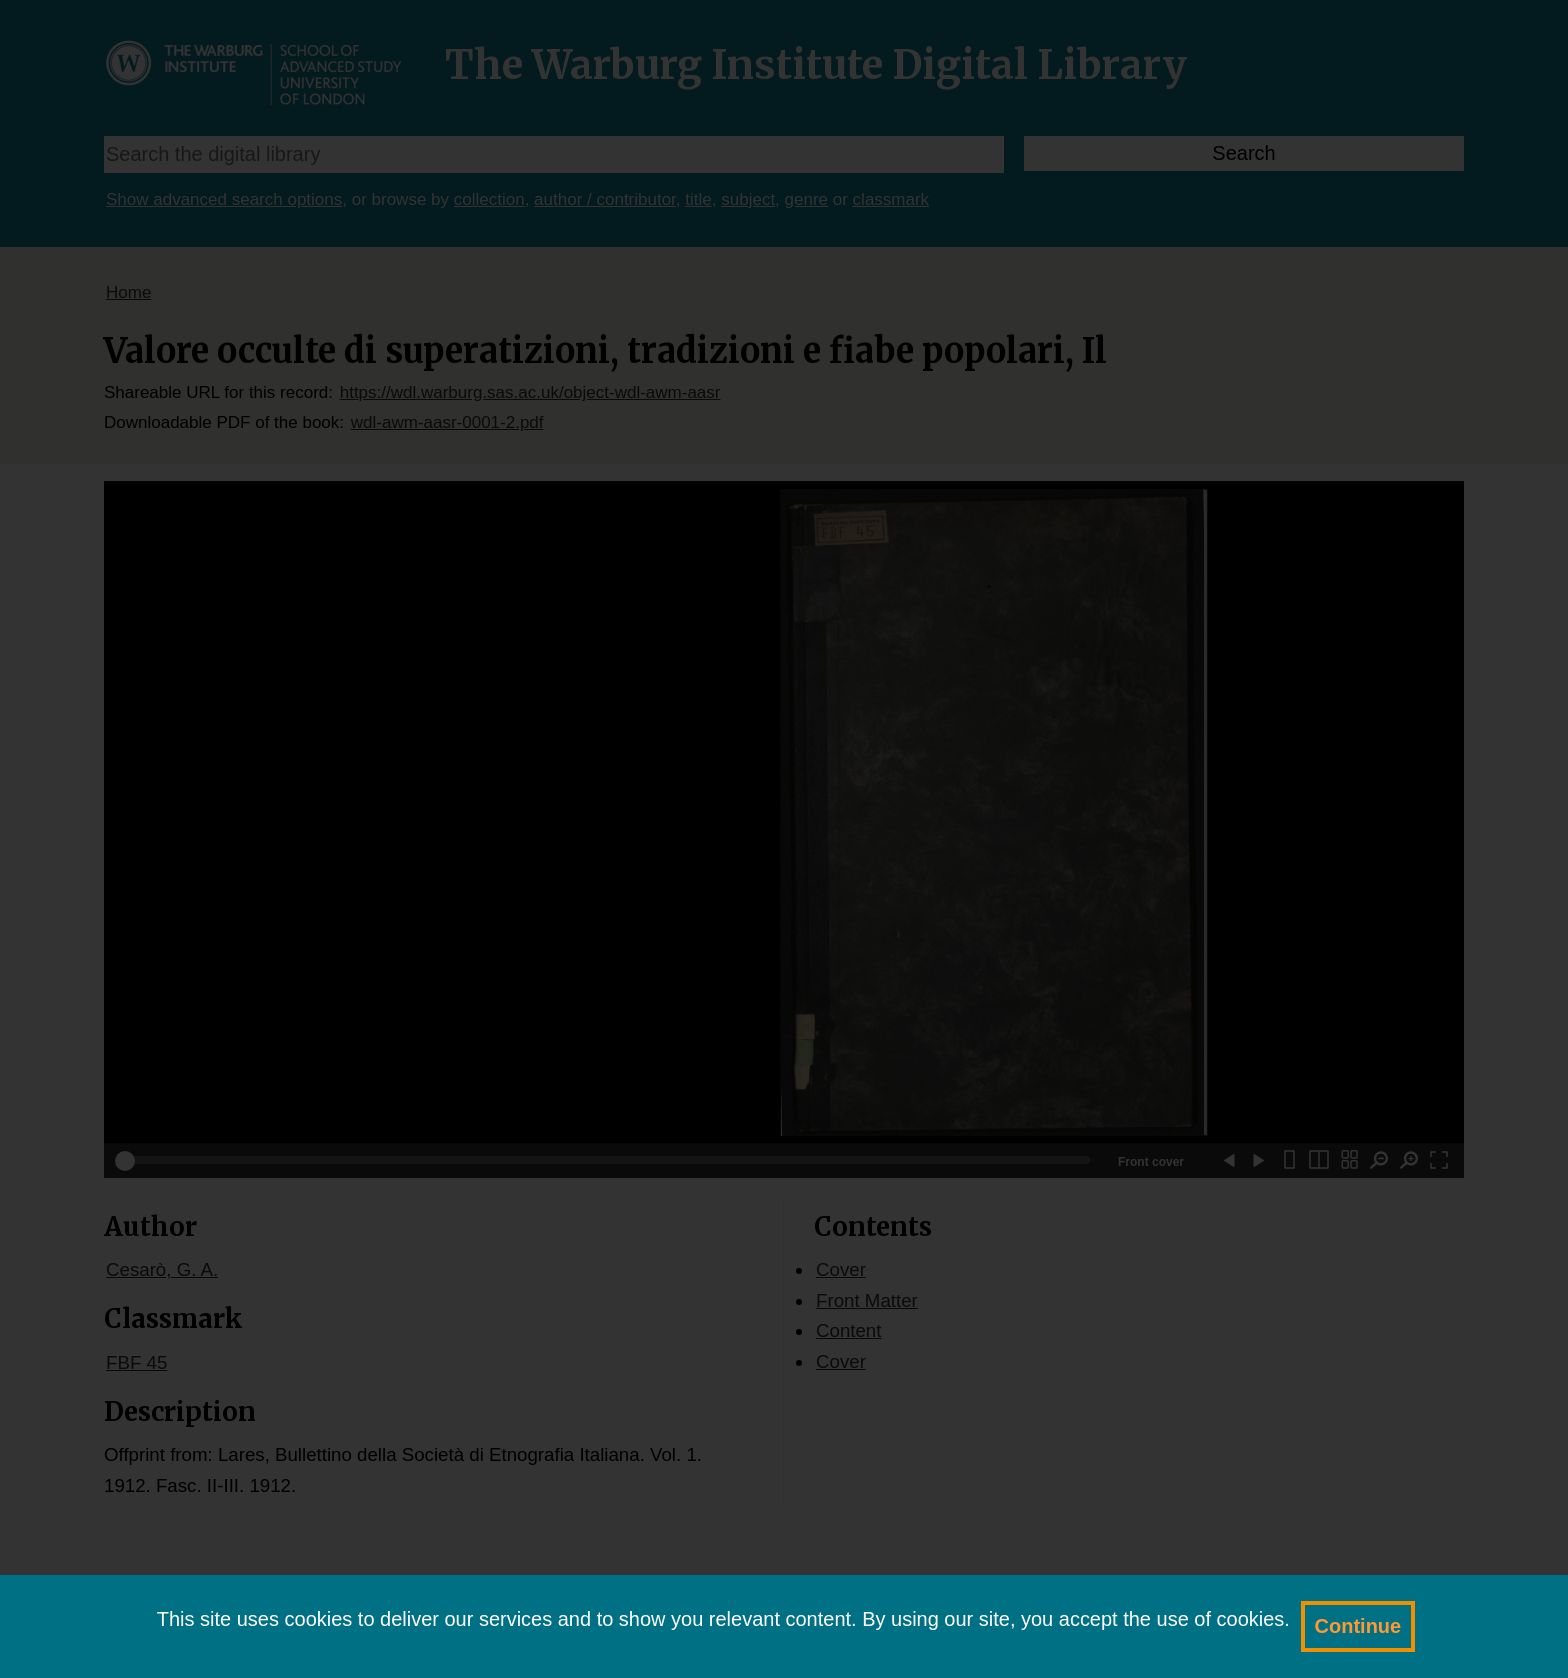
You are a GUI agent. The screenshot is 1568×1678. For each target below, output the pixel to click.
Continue (1358, 1626)
